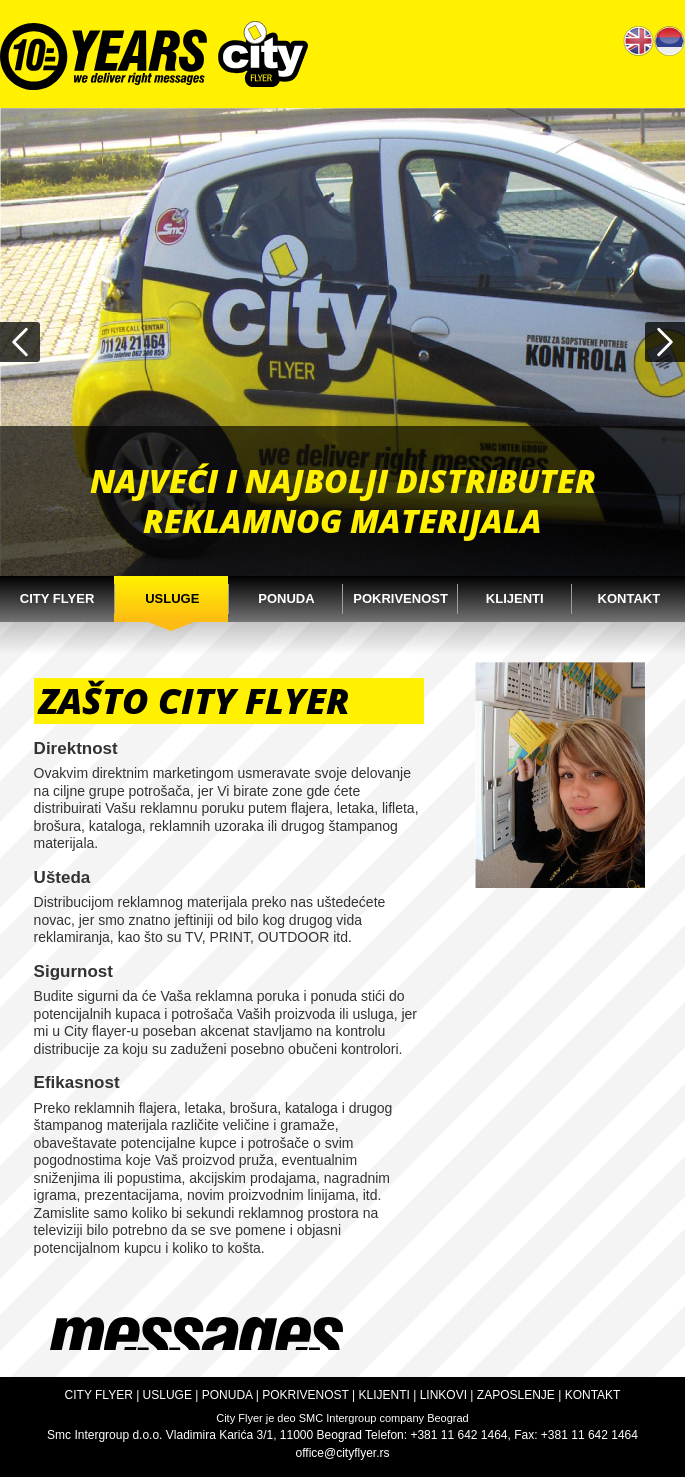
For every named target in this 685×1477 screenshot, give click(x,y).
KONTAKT (593, 1395)
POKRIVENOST (305, 1395)
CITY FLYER (99, 1395)
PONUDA (227, 1395)
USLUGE (167, 1395)
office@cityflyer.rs (343, 1453)
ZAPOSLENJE (516, 1395)
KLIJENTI (384, 1395)
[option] (342, 342)
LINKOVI (443, 1395)
